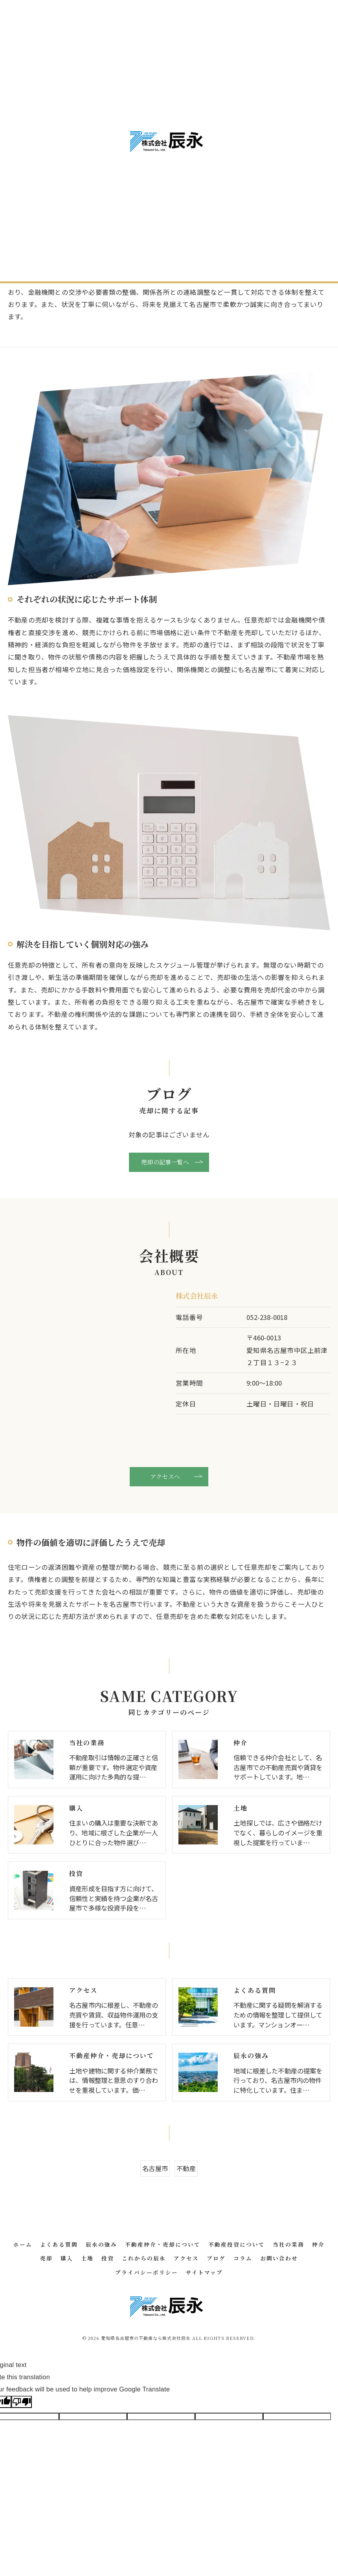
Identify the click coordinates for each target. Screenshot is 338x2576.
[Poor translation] (21, 2451)
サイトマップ (204, 2321)
